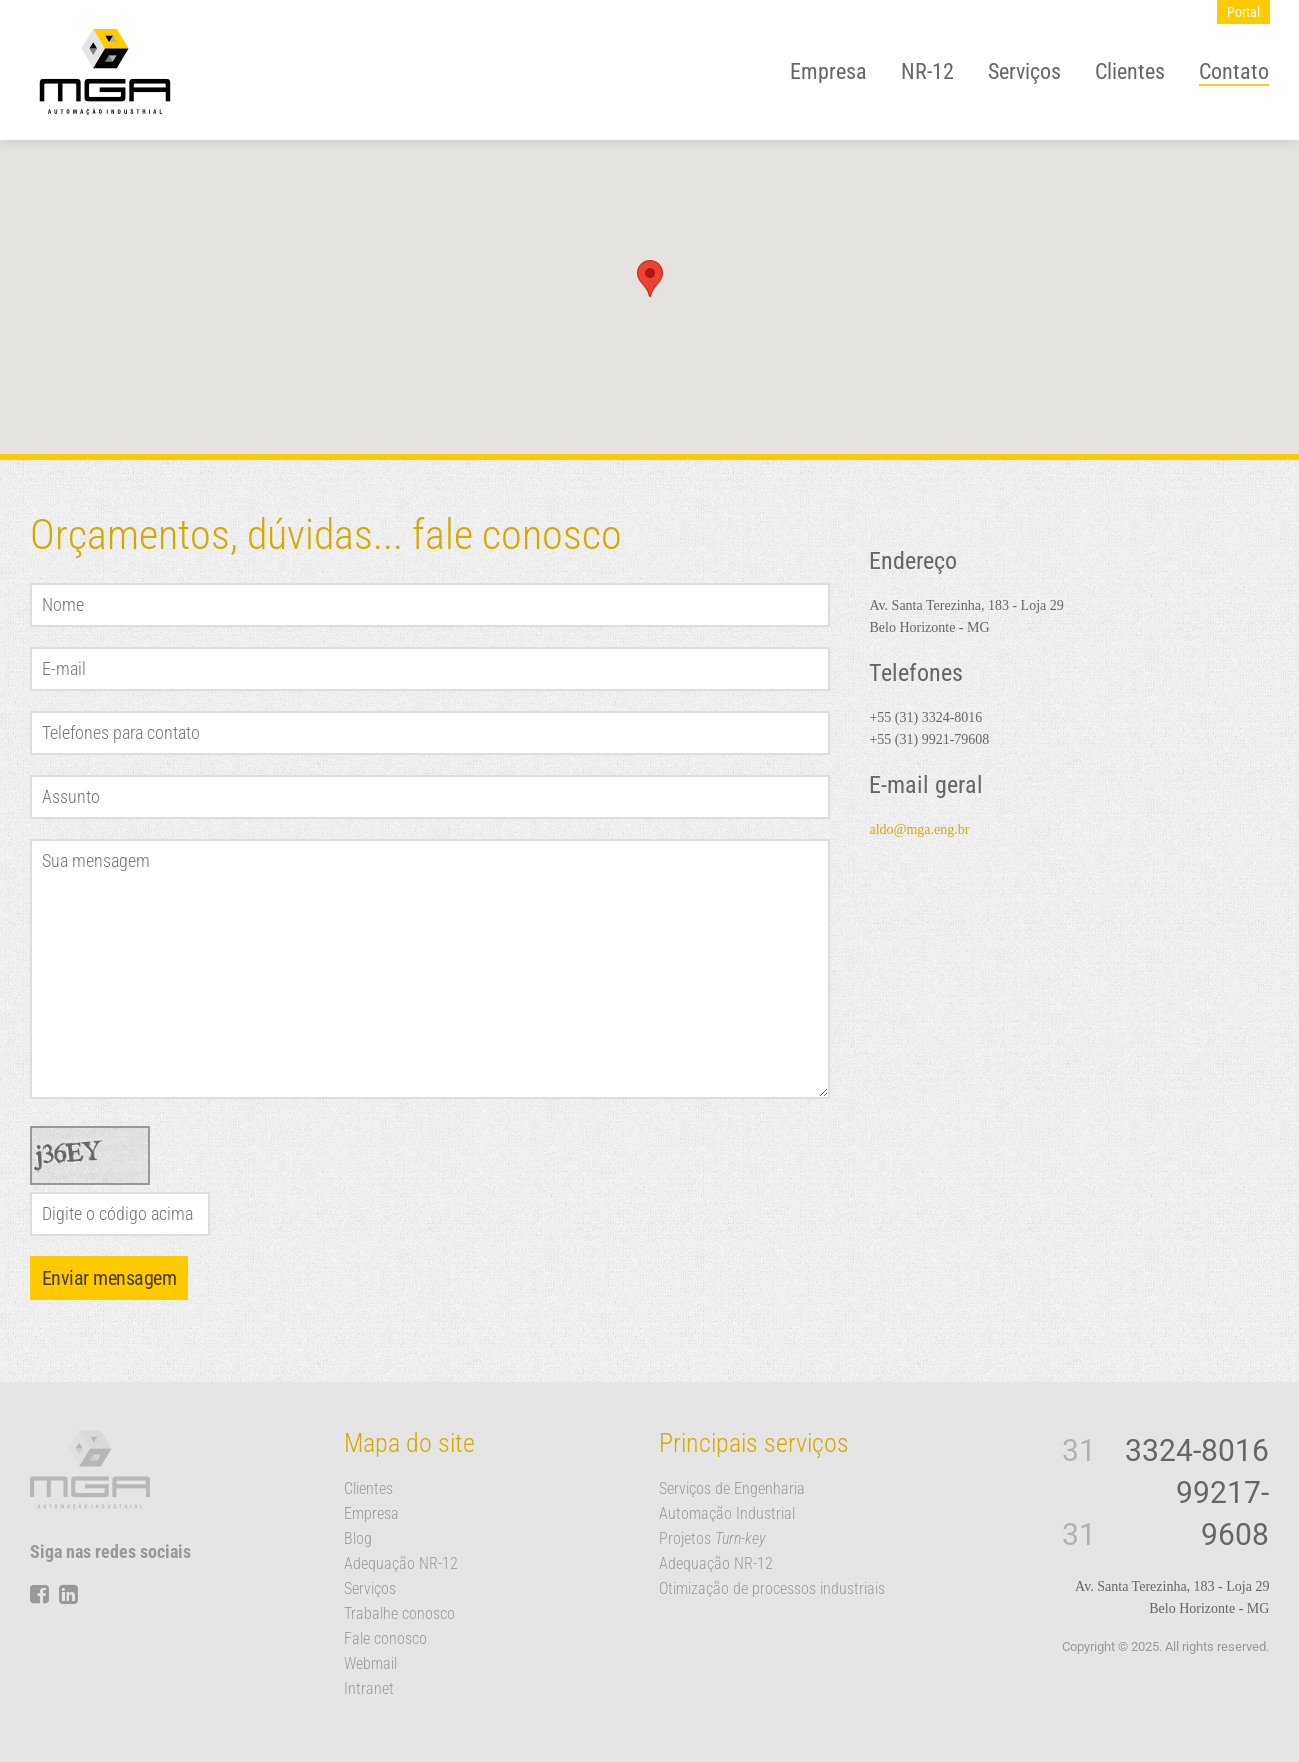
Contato (1234, 71)
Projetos (712, 1538)
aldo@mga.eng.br (919, 829)
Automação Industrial (727, 1513)
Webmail (370, 1663)
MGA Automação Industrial (105, 72)
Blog (358, 1538)
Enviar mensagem (109, 1278)
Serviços (1024, 71)
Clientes (1130, 71)
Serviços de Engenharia (732, 1488)
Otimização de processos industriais (772, 1588)
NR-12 (927, 71)
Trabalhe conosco (399, 1613)
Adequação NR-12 (401, 1563)
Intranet (369, 1688)
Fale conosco (385, 1638)
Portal (1243, 12)
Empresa (828, 71)
